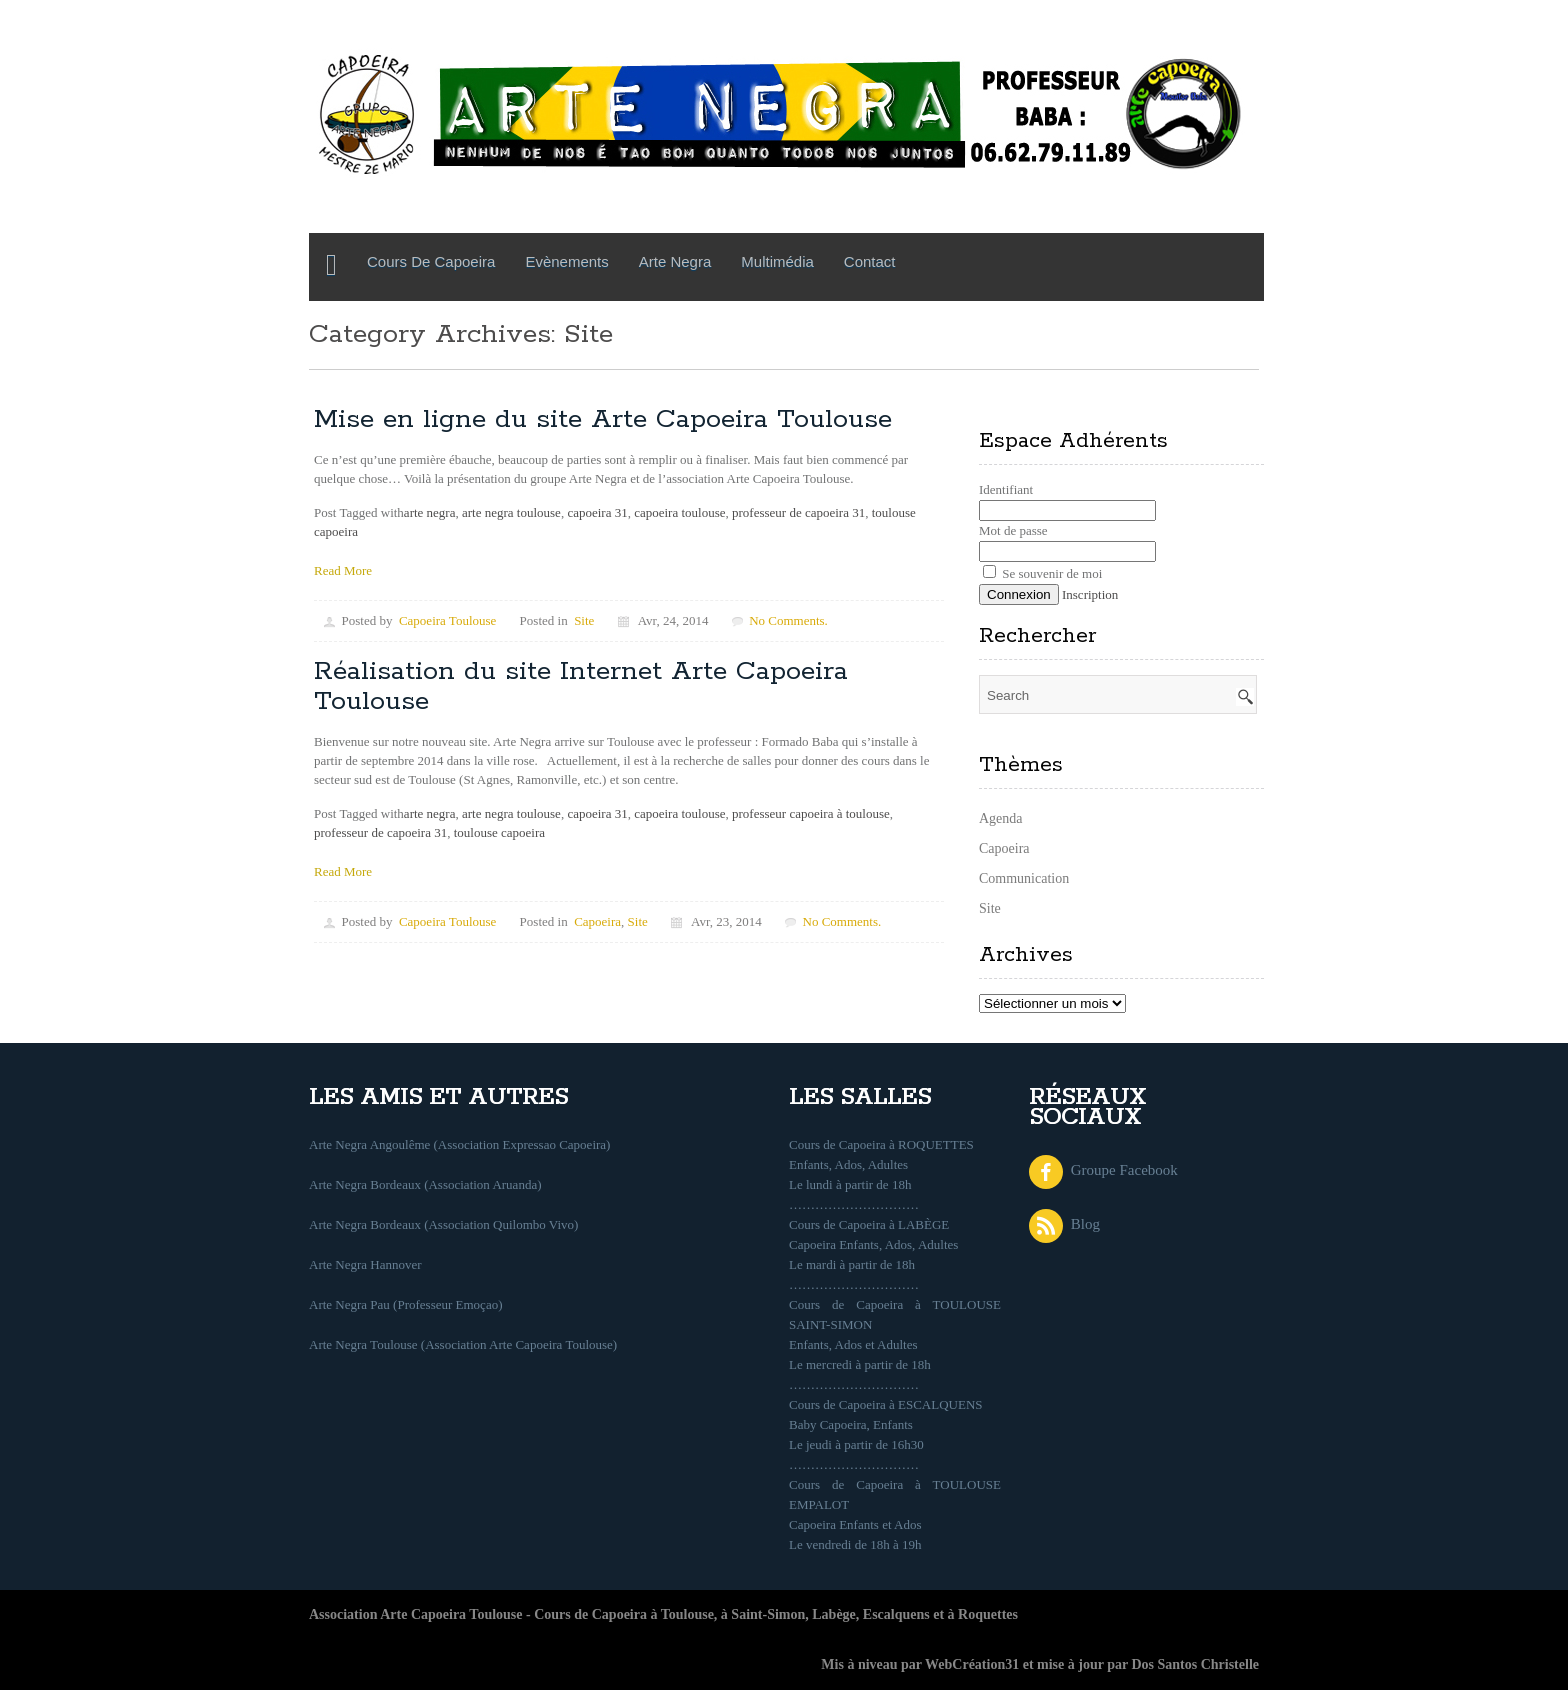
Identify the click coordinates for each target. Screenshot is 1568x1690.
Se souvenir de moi (1042, 573)
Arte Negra (675, 261)
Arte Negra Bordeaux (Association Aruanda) (425, 1184)
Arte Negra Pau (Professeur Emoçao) (405, 1304)
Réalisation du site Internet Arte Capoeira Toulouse (581, 686)
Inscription (1090, 594)
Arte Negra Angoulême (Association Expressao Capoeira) (459, 1144)
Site (584, 620)
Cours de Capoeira (431, 261)
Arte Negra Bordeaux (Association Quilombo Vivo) (443, 1224)
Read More (343, 570)
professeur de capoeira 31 (798, 512)
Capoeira (597, 921)
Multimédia (777, 261)
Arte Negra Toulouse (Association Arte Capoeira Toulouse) (463, 1344)
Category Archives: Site (461, 334)
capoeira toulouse (679, 512)
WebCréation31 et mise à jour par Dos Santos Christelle (1092, 1664)
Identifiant (1006, 489)
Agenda (1001, 818)
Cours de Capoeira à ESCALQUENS (886, 1404)
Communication (1024, 878)
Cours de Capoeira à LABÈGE (869, 1224)
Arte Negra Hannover (365, 1264)
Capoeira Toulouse (447, 620)
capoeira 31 (597, 512)
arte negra (430, 512)
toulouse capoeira (499, 832)
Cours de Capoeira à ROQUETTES (881, 1144)
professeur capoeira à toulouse (811, 813)
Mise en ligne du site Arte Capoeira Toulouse (603, 419)
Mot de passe (1013, 530)
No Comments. (788, 620)
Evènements (566, 261)
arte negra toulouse (511, 512)
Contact (870, 261)
